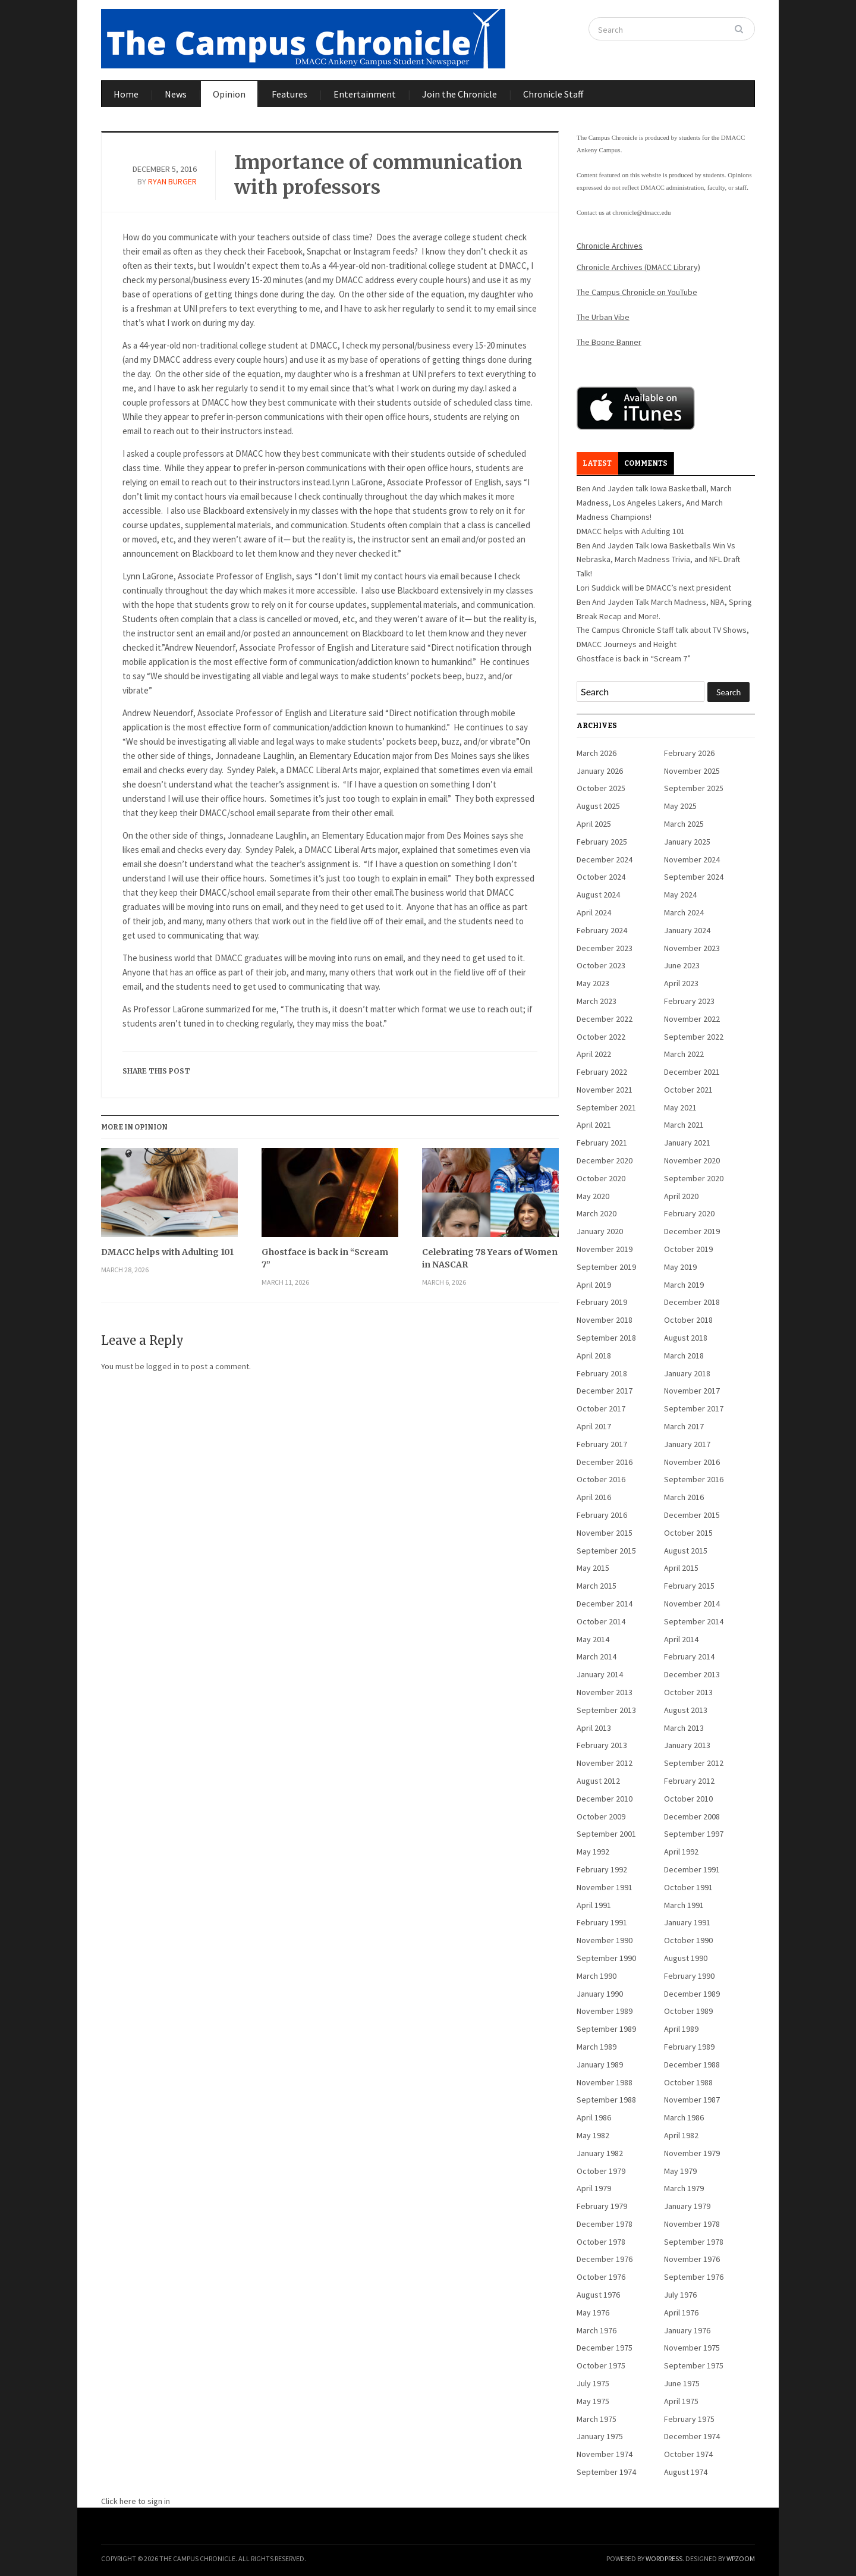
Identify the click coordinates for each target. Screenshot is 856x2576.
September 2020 (693, 1178)
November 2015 (604, 1532)
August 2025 (598, 806)
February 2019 (602, 1302)
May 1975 (593, 2401)
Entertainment (364, 94)
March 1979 (684, 2188)
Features (289, 94)
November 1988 (604, 2082)
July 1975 (593, 2383)
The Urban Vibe (603, 317)
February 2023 (689, 1001)
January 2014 (600, 1674)
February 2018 (602, 1373)
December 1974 (692, 2436)
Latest (597, 463)
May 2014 (593, 1639)
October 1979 (601, 2171)
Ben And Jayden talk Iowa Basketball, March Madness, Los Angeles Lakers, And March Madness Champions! (654, 502)
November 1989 (604, 2011)
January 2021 (687, 1142)
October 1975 (601, 2365)
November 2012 (604, 1763)
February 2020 (689, 1213)
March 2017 (684, 1426)
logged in (163, 1366)
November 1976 (692, 2259)
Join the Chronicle (459, 94)
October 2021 (688, 1089)
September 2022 (693, 1036)
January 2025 (687, 841)
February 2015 (689, 1585)
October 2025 (601, 788)
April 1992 (681, 1851)
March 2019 (684, 1284)
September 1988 (606, 2099)
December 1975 (604, 2347)
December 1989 (692, 1993)
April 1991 (594, 1905)
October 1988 (688, 2082)
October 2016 (601, 1479)
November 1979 (692, 2153)
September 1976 (693, 2276)
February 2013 (602, 1745)
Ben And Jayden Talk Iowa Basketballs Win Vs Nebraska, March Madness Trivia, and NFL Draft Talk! (658, 559)
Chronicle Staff (553, 94)
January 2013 (687, 1745)
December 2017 (604, 1390)
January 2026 (600, 770)
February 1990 (689, 1976)
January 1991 (687, 1922)
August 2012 (598, 1780)
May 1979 (680, 2171)
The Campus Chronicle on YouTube (637, 292)
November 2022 (692, 1019)
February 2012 (689, 1780)
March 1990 (596, 1976)
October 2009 (601, 1816)
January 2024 (687, 930)
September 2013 (606, 1710)
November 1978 (692, 2224)
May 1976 (593, 2312)
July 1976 (680, 2294)
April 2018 (594, 1355)
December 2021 (692, 1071)
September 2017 (693, 1408)
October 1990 (688, 1940)
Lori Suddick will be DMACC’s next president (654, 587)
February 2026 (689, 753)
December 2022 (604, 1019)
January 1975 (600, 2436)
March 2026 (596, 753)
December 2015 (692, 1515)
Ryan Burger (172, 181)
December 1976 (604, 2259)
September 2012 (693, 1763)
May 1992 (593, 1851)
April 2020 (681, 1196)
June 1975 (682, 2383)
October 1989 (688, 2011)
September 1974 (606, 2472)
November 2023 (692, 948)
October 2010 (688, 1798)
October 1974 (688, 2454)
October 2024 (601, 876)
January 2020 (600, 1231)
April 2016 (594, 1497)
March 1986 (684, 2117)
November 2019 (604, 1249)
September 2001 (606, 1833)
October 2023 (601, 965)
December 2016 (604, 1462)
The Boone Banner (609, 342)
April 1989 (681, 2028)
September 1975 (693, 2365)
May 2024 (680, 894)
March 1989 (596, 2046)
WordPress (664, 2558)
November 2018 (604, 1319)
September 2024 (693, 876)
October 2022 (601, 1036)
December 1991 (692, 1869)
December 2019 (692, 1231)
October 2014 (601, 1621)
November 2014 (692, 1603)
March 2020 (596, 1213)
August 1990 (685, 1958)
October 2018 (688, 1319)
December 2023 (604, 948)
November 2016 (692, 1462)
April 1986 (594, 2117)
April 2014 (681, 1639)
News (176, 94)
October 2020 (601, 1178)
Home (126, 94)
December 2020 (604, 1160)
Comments (646, 463)
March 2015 (596, 1585)
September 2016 (693, 1479)
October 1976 (601, 2276)
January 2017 (687, 1444)
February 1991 (602, 1922)
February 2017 (602, 1444)
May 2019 (680, 1267)
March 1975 (596, 2419)
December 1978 (604, 2224)
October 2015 (688, 1532)
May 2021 (680, 1107)
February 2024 (602, 930)
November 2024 (692, 859)
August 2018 (685, 1337)
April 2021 (594, 1124)
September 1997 (693, 1833)
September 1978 (693, 2241)
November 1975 (692, 2347)
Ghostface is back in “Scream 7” (325, 1258)
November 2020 (692, 1160)
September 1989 (606, 2028)
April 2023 (681, 983)
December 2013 (692, 1674)
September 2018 (606, 1337)
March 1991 (684, 1905)
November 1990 (604, 1940)
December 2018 (692, 1302)
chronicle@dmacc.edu (641, 212)
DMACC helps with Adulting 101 (167, 1252)
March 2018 (684, 1355)
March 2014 (596, 1656)
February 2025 (602, 841)
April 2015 (681, 1567)
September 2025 (693, 788)
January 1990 (600, 1993)
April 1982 (681, 2135)
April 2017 (594, 1426)
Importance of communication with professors (378, 174)
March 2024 (684, 912)
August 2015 (685, 1550)
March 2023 (596, 1001)
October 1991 (688, 1887)
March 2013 (684, 1727)
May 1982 (593, 2135)
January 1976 (687, 2330)
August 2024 (598, 894)
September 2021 (606, 1107)
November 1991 (604, 1887)
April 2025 (594, 823)
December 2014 (604, 1603)
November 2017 (692, 1390)
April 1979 (594, 2188)
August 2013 (685, 1710)
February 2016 (602, 1515)
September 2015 (606, 1550)
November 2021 (604, 1089)
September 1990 (606, 1958)
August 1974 (685, 2472)
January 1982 (600, 2153)
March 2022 (684, 1054)
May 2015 (593, 1567)
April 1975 (681, 2401)
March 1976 (596, 2330)
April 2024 (594, 912)
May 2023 (593, 983)
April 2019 (594, 1284)
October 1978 (601, 2241)
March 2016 (684, 1497)
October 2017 (601, 1408)
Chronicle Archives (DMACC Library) (638, 267)
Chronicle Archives (610, 245)
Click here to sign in (135, 2501)
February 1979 (602, 2206)
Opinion (229, 94)
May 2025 (680, 806)
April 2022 (594, 1054)
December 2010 (604, 1798)
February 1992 (602, 1869)
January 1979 (687, 2206)
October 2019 (688, 1249)
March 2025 (684, 823)
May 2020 (593, 1196)
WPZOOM (740, 2558)
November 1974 (604, 2454)
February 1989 (689, 2046)
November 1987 (692, 2099)
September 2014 (693, 1621)
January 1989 (600, 2064)
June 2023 (682, 965)
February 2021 (602, 1142)
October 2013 (688, 1692)
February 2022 (602, 1071)
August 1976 (598, 2294)
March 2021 (684, 1124)
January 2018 (687, 1373)
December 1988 (692, 2064)
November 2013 (604, 1692)
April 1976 (681, 2312)
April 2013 (594, 1727)
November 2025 (692, 770)
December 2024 (604, 859)
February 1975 (689, 2419)
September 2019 (606, 1267)
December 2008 (692, 1816)
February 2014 (689, 1656)
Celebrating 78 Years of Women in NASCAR (490, 1258)
